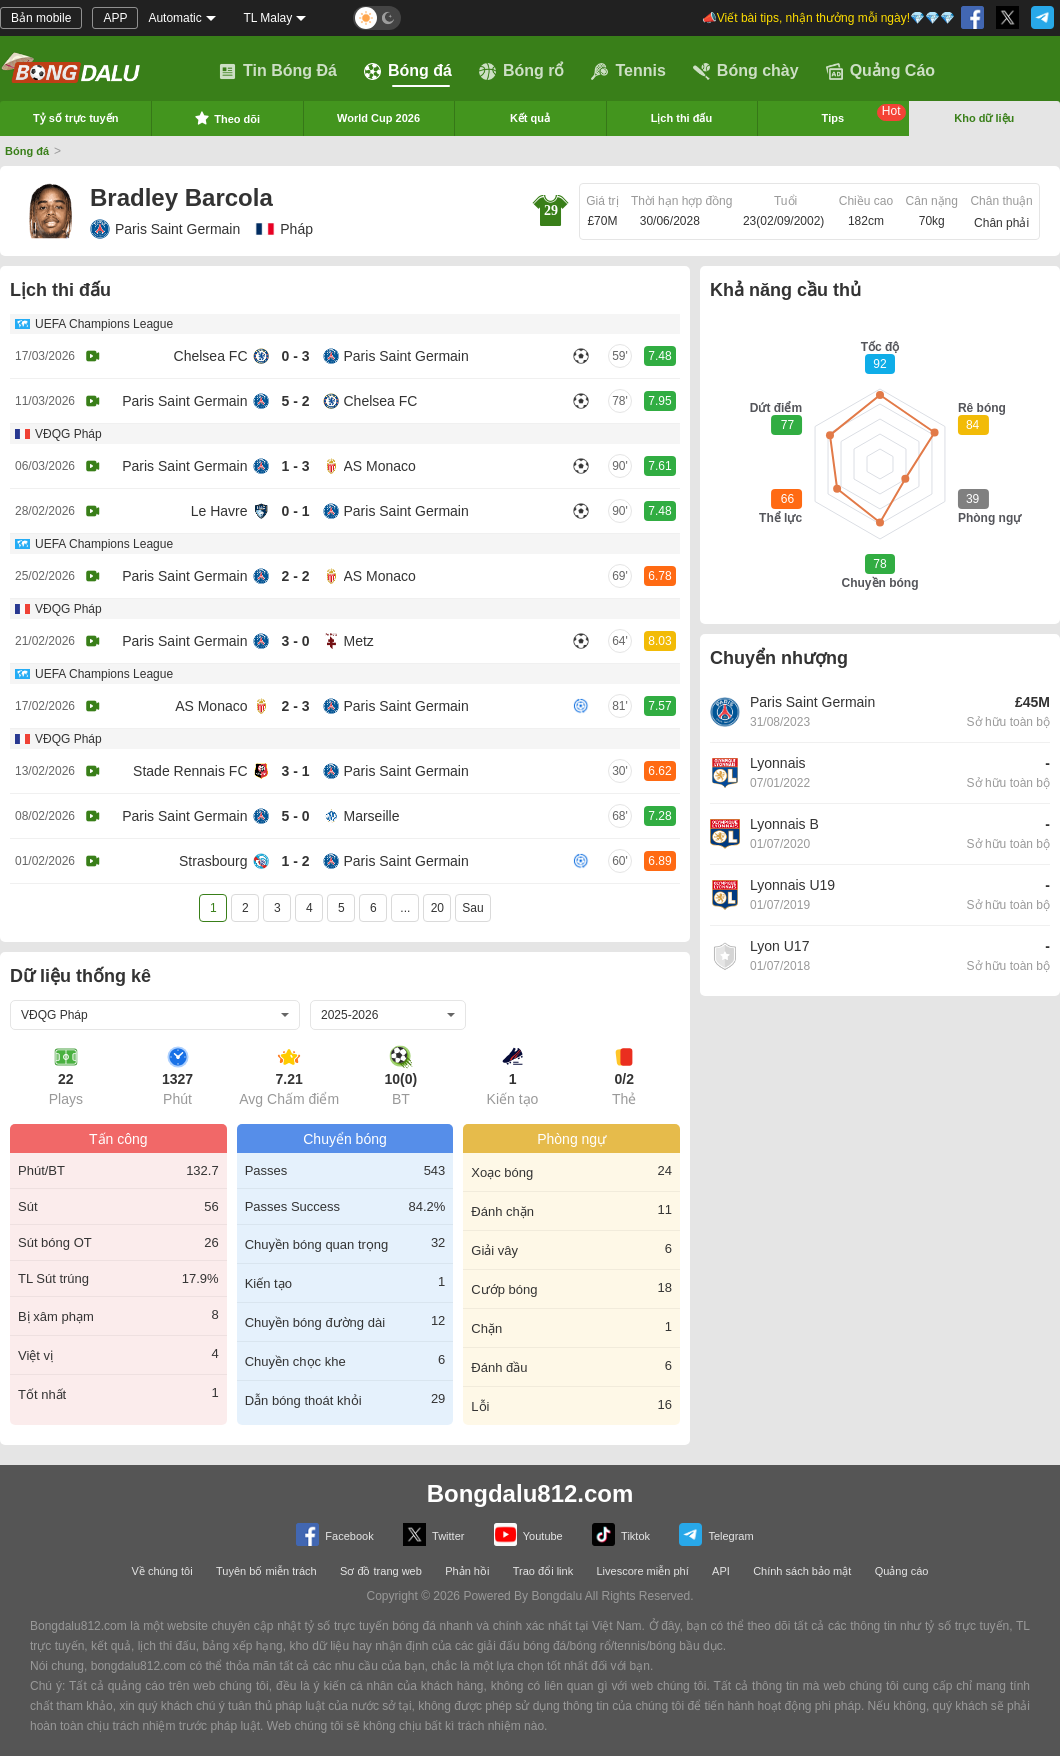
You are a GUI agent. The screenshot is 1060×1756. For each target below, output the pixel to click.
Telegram (716, 1534)
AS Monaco (380, 466)
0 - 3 (295, 356)
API (721, 1571)
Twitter (433, 1534)
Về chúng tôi (162, 1571)
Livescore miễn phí (642, 1571)
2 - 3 (295, 706)
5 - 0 (295, 816)
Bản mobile (41, 18)
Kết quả (530, 118)
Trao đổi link (543, 1571)
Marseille (372, 816)
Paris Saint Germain (165, 229)
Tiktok (621, 1534)
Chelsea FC (211, 356)
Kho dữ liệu (984, 118)
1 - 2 (295, 861)
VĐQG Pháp (68, 434)
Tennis (628, 71)
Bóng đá (408, 71)
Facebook (334, 1534)
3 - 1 (295, 771)
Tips (864, 114)
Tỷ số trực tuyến (75, 118)
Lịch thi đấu (682, 118)
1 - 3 (295, 466)
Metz (359, 641)
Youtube (528, 1534)
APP (115, 18)
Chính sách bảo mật (802, 1571)
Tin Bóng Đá (278, 71)
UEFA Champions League (104, 324)
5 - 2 (295, 401)
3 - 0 (295, 641)
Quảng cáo (902, 1571)
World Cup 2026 (378, 118)
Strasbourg (213, 861)
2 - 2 (295, 576)
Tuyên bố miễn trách (266, 1571)
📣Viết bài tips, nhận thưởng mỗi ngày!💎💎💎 (828, 18)
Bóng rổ (522, 71)
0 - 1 (295, 511)
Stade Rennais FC (190, 771)
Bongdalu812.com (530, 1493)
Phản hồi (467, 1571)
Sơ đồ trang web (381, 1571)
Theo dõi (227, 118)
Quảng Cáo (880, 71)
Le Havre (219, 511)
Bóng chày (746, 71)
